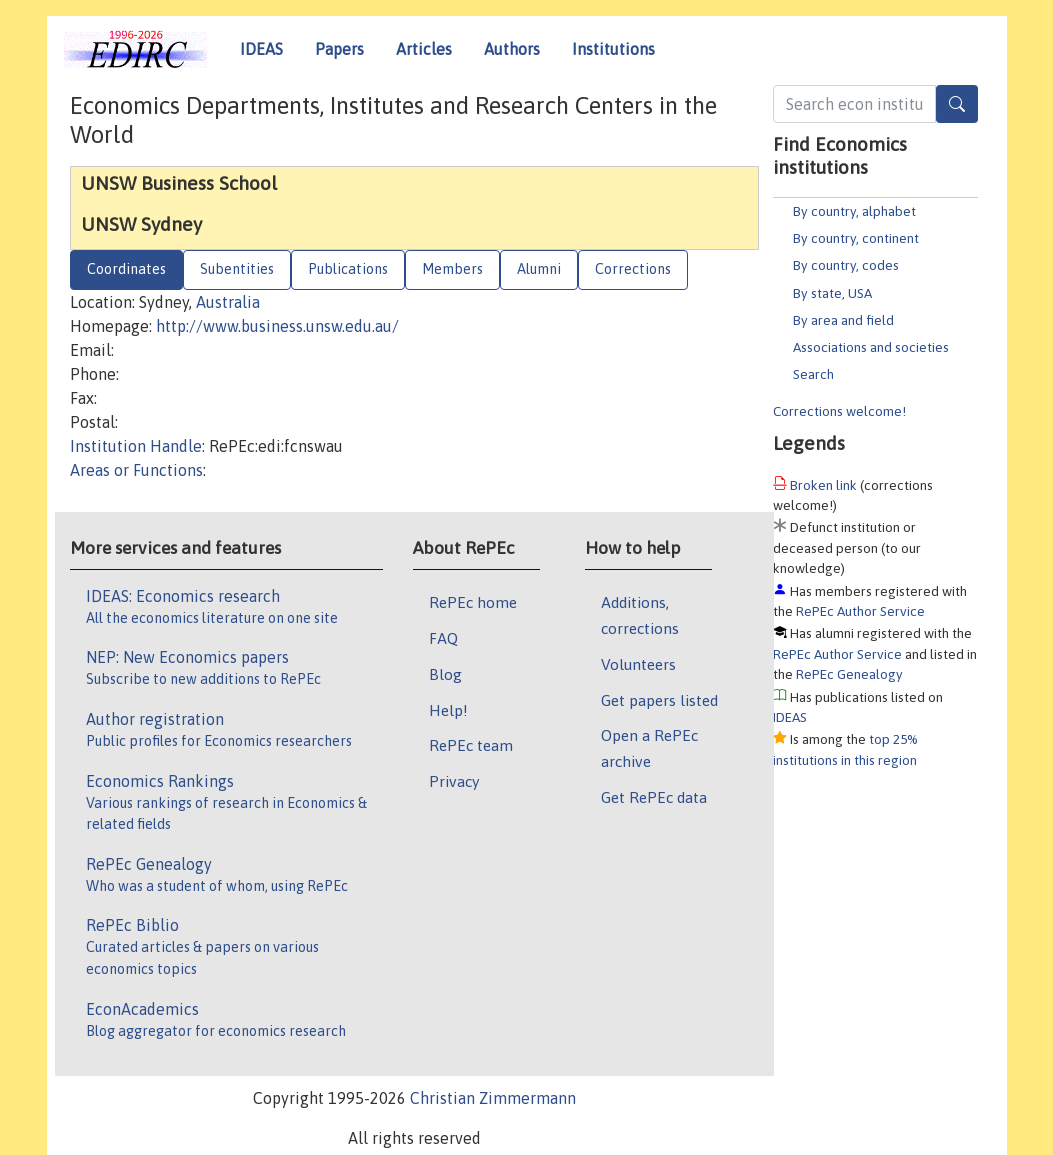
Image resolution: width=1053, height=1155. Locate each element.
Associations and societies (871, 347)
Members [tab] (452, 269)
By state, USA (832, 293)
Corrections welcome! (839, 411)
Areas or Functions (136, 470)
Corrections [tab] (633, 269)
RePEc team (471, 745)
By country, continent (856, 238)
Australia (228, 302)
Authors (512, 49)
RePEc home (473, 602)
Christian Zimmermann (493, 1098)
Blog (445, 674)
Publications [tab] (348, 269)
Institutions (613, 49)
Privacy (454, 781)
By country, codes (846, 265)
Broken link (823, 485)
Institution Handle (136, 446)
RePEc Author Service (860, 611)
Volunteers (638, 664)
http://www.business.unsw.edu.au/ (277, 326)
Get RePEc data (654, 797)
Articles (424, 49)
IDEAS (261, 49)
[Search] (957, 104)
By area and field (843, 320)
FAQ (443, 638)
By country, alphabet (854, 211)
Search (813, 374)
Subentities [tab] (237, 269)
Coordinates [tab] (126, 269)
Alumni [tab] (539, 269)
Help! (448, 710)
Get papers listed (659, 700)
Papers (339, 49)
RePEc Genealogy (849, 674)
